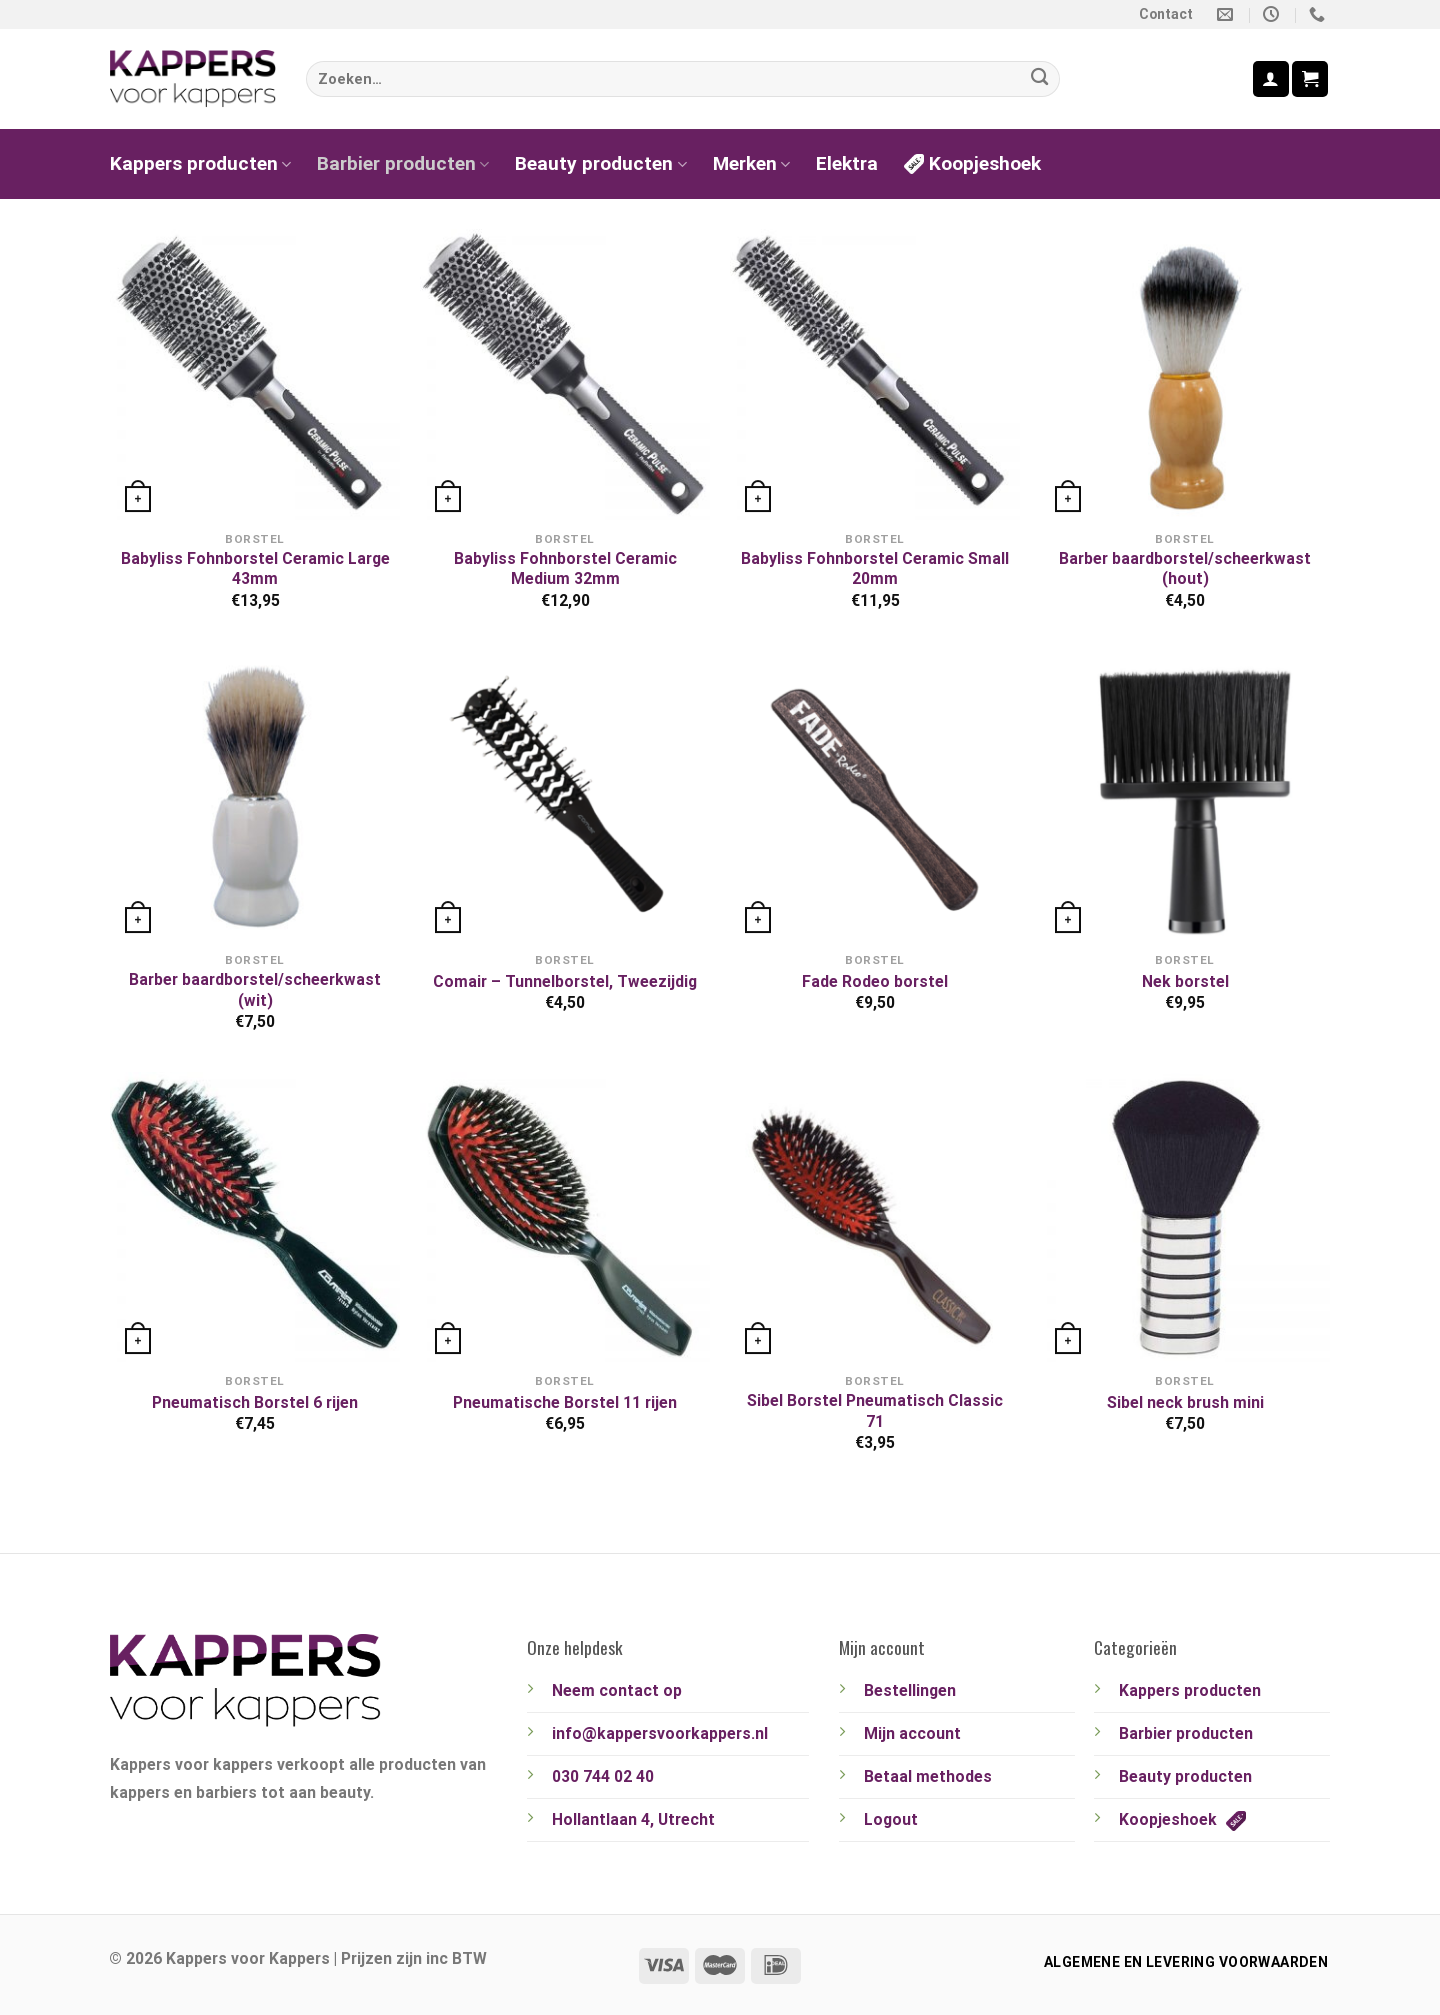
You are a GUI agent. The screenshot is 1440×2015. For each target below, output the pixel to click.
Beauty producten (600, 163)
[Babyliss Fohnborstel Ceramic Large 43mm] (255, 374)
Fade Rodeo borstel (875, 981)
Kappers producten (200, 163)
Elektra (847, 163)
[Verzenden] (1039, 79)
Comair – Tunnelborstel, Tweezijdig (565, 981)
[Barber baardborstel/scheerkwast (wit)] (255, 795)
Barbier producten (403, 163)
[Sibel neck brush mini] (1185, 1217)
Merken (751, 163)
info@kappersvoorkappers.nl (660, 1733)
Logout (891, 1819)
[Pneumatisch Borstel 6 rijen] (255, 1217)
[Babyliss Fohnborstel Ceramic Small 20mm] (875, 374)
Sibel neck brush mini (1185, 1402)
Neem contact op (617, 1690)
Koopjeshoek (972, 163)
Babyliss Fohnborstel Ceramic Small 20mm (875, 568)
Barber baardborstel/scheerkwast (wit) (255, 989)
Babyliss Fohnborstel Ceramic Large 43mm (255, 568)
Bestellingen (910, 1690)
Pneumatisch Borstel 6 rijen (255, 1402)
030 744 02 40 (603, 1776)
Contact (1166, 14)
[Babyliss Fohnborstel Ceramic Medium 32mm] (565, 374)
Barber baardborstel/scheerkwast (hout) (1185, 568)
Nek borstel (1185, 981)
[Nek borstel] (1185, 795)
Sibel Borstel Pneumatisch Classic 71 (875, 1410)
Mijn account (912, 1733)
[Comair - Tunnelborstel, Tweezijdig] (565, 795)
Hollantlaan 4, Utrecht (633, 1819)
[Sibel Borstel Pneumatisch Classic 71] (875, 1217)
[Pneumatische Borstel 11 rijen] (565, 1217)
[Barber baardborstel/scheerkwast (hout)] (1185, 374)
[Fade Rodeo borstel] (875, 795)
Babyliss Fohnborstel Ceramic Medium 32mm (565, 568)
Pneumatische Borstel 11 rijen (565, 1402)
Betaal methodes (928, 1776)
